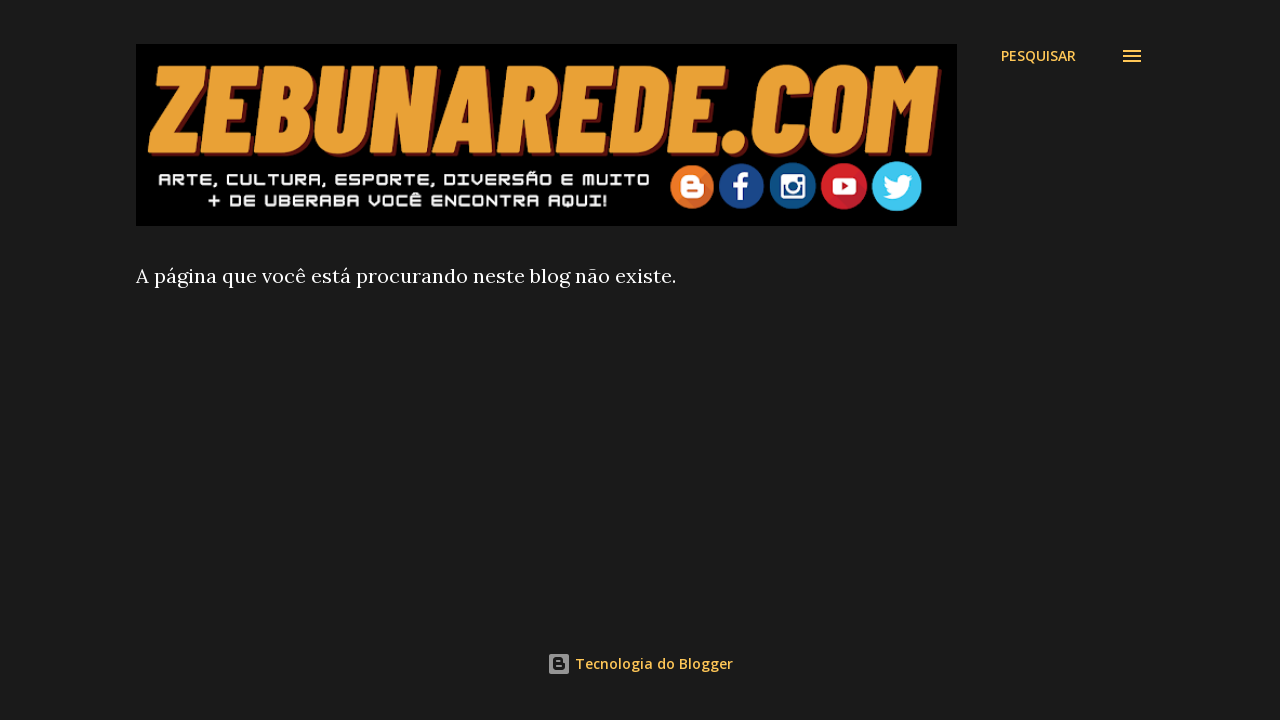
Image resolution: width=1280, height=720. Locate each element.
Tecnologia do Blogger (640, 663)
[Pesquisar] (1038, 56)
